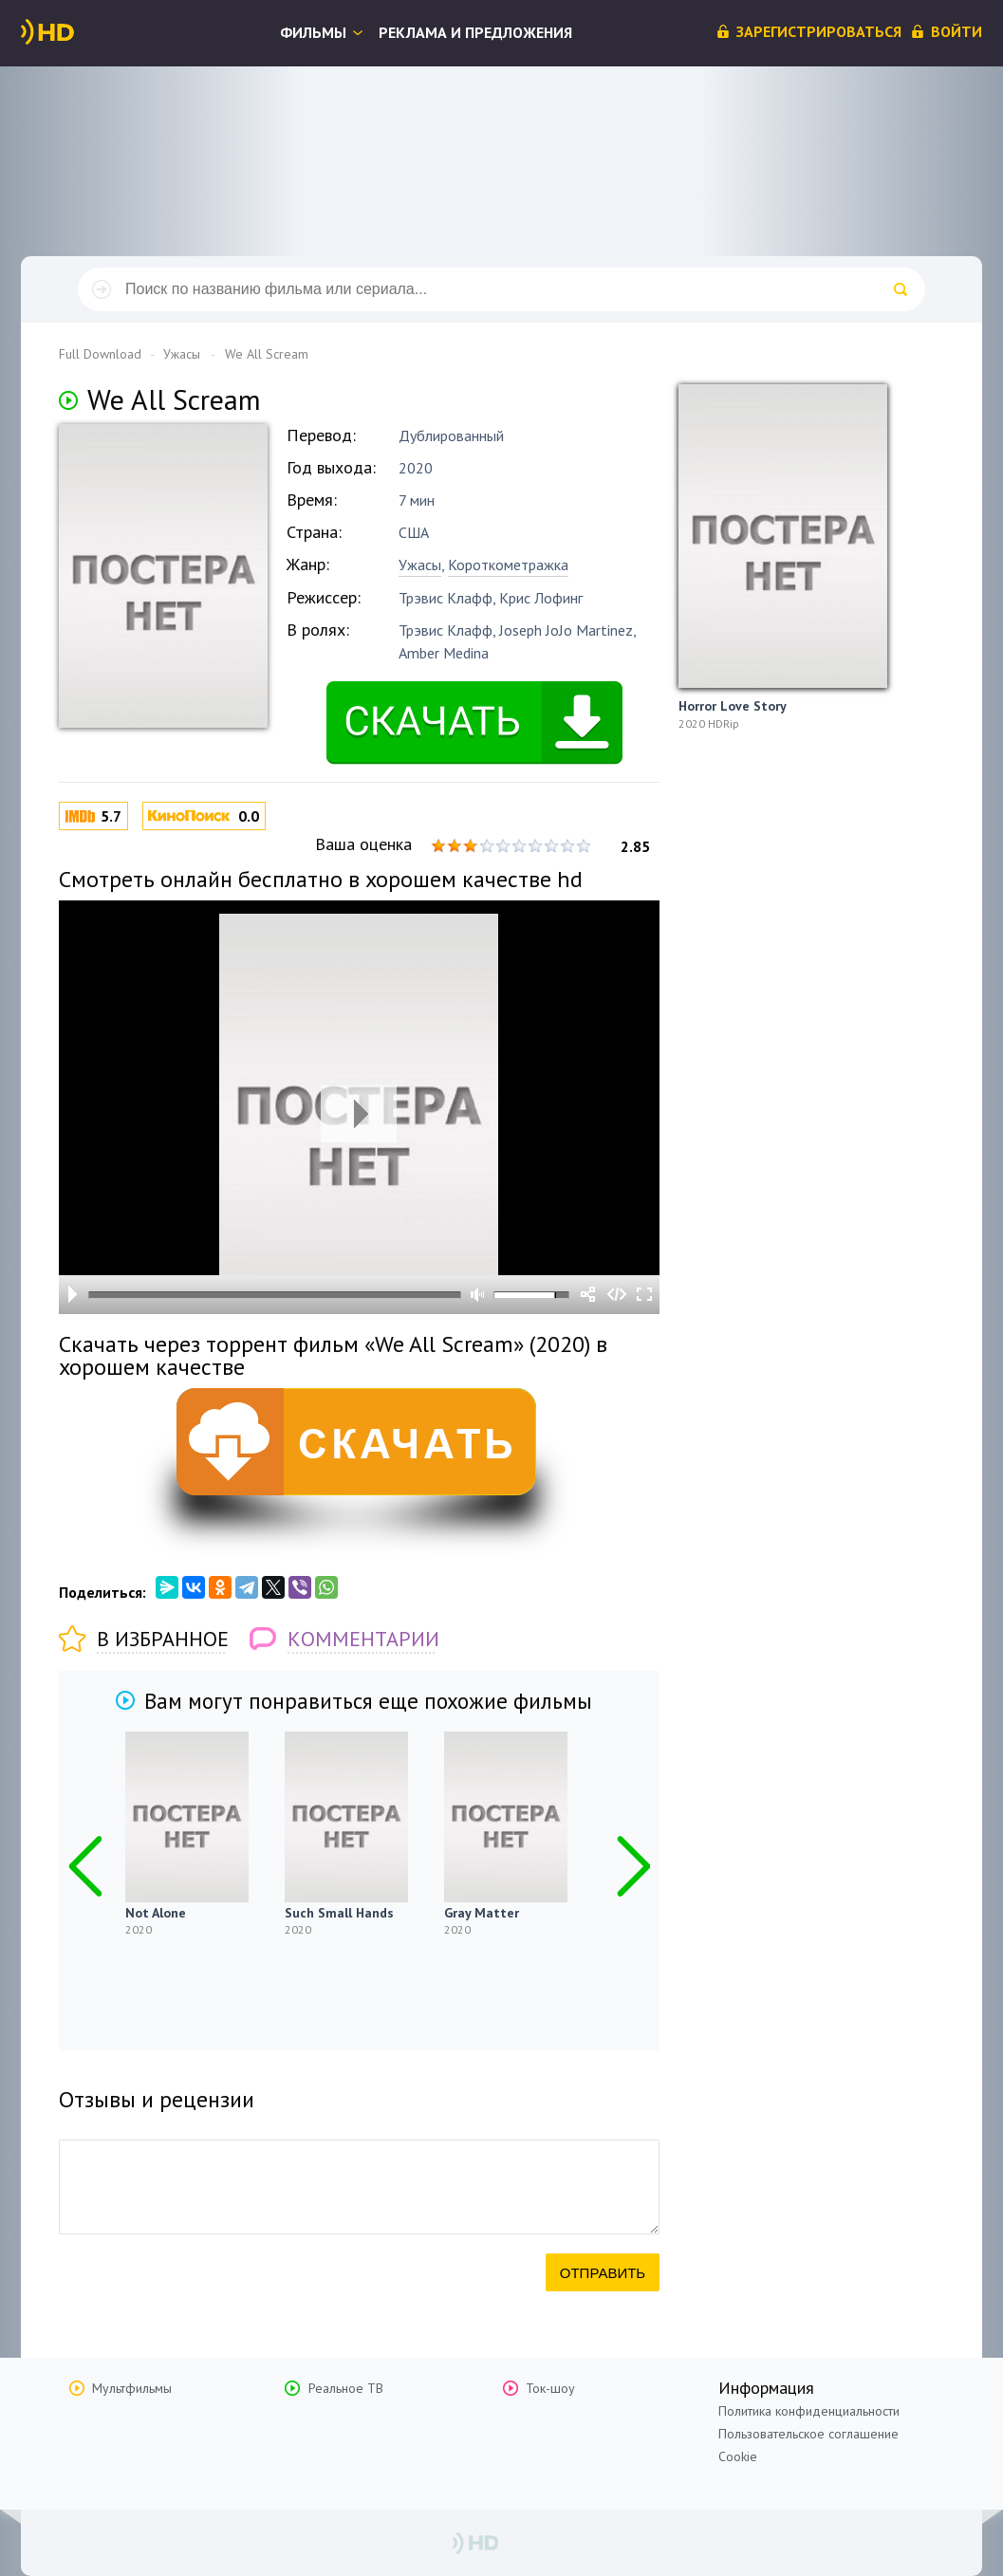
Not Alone (155, 1912)
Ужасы (420, 564)
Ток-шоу (550, 2388)
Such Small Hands (339, 1912)
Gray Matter (481, 1912)
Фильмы (313, 32)
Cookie (737, 2456)
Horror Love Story (732, 705)
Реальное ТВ (345, 2388)
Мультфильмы (132, 2388)
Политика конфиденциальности (809, 2410)
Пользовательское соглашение (808, 2433)
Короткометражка (508, 564)
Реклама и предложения (475, 32)
